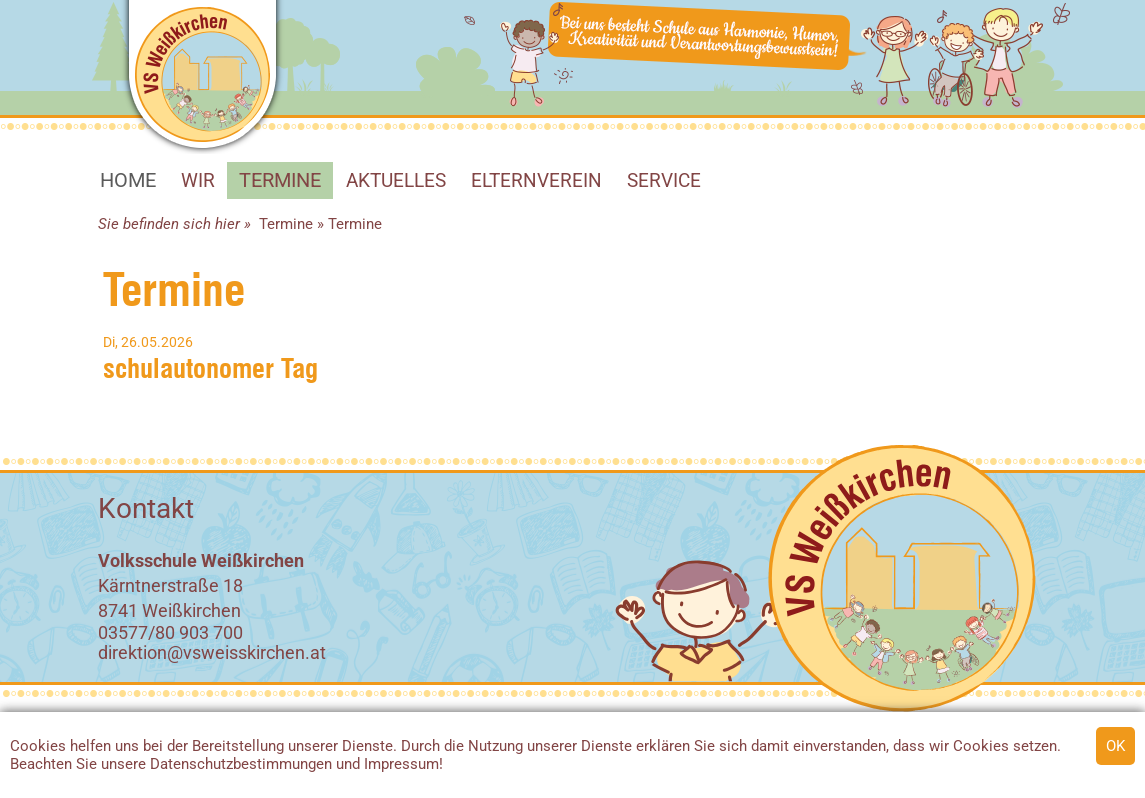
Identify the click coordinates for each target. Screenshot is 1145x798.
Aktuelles (396, 180)
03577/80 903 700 (170, 632)
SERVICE (664, 180)
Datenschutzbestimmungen (241, 764)
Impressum (401, 764)
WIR (198, 180)
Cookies (38, 746)
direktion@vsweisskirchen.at (212, 652)
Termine (280, 180)
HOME (128, 180)
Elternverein (536, 180)
